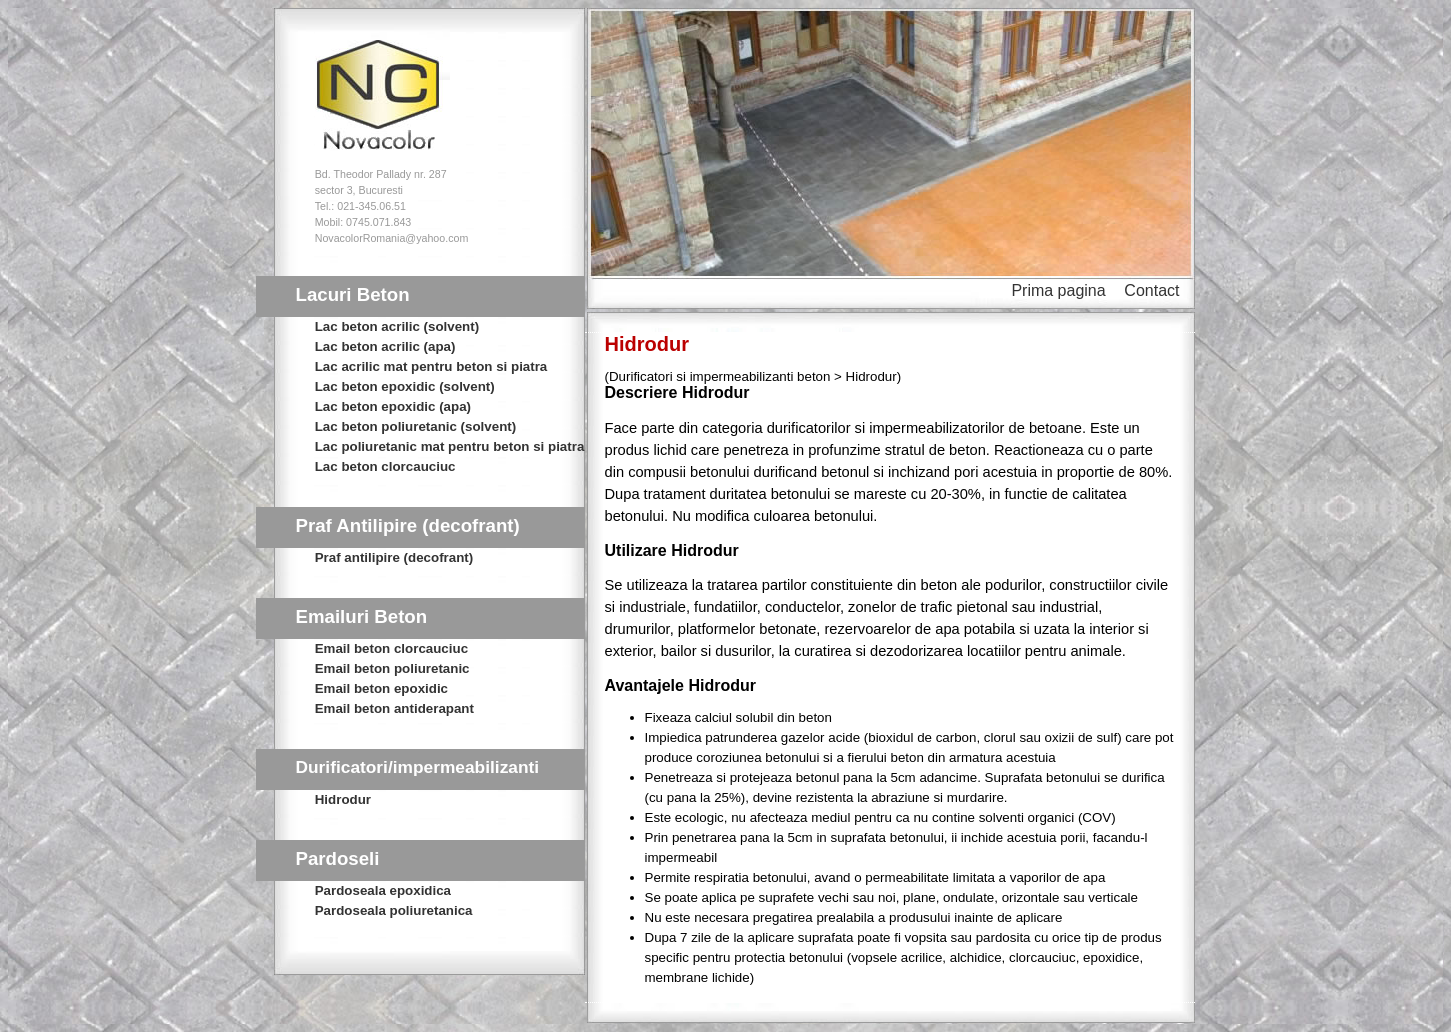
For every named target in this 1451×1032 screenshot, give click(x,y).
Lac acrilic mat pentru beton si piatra (431, 366)
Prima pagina (1058, 290)
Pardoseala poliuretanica (394, 910)
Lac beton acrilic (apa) (385, 346)
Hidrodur (343, 799)
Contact (1151, 290)
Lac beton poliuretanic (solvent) (415, 426)
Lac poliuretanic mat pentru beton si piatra (450, 446)
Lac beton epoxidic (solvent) (405, 386)
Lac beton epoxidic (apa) (393, 406)
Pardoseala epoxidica (383, 890)
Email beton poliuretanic (392, 668)
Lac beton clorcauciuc (385, 466)
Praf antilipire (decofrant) (394, 557)
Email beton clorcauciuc (391, 648)
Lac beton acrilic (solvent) (397, 326)
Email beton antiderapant (394, 708)
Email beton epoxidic (381, 688)
